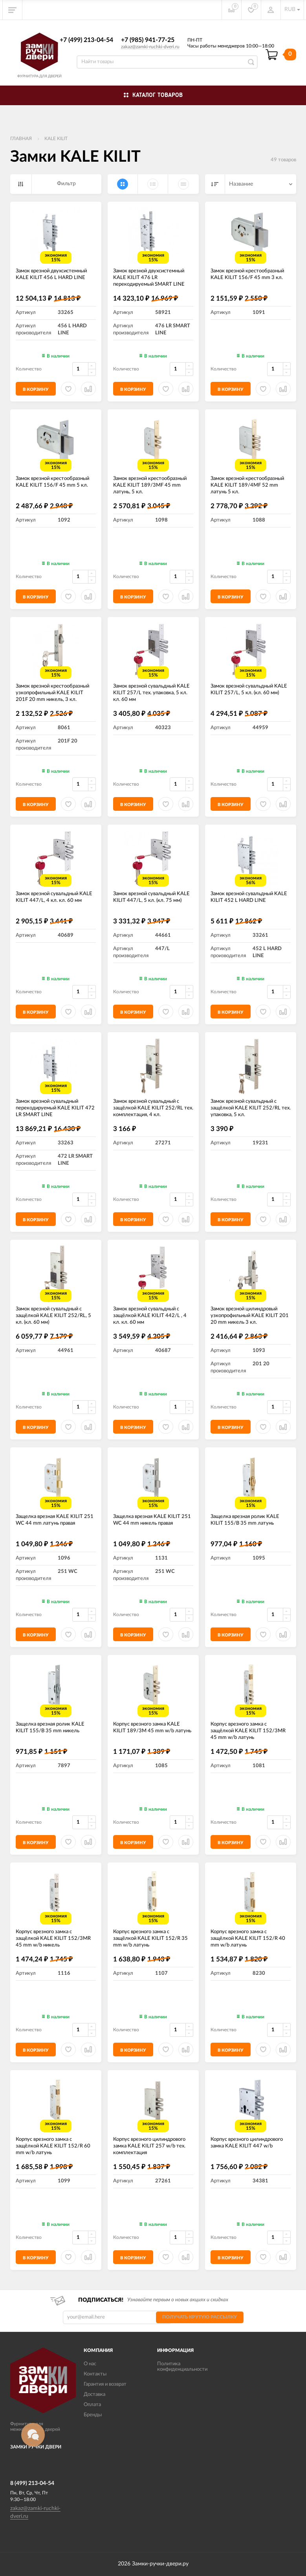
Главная (21, 138)
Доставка (94, 2394)
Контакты (95, 2374)
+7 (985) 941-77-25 (147, 40)
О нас (90, 2363)
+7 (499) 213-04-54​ (86, 40)
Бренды (93, 2414)
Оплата (92, 2404)
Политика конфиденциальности (182, 2366)
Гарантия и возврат (105, 2384)
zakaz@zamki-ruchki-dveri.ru (150, 46)
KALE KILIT (56, 138)
